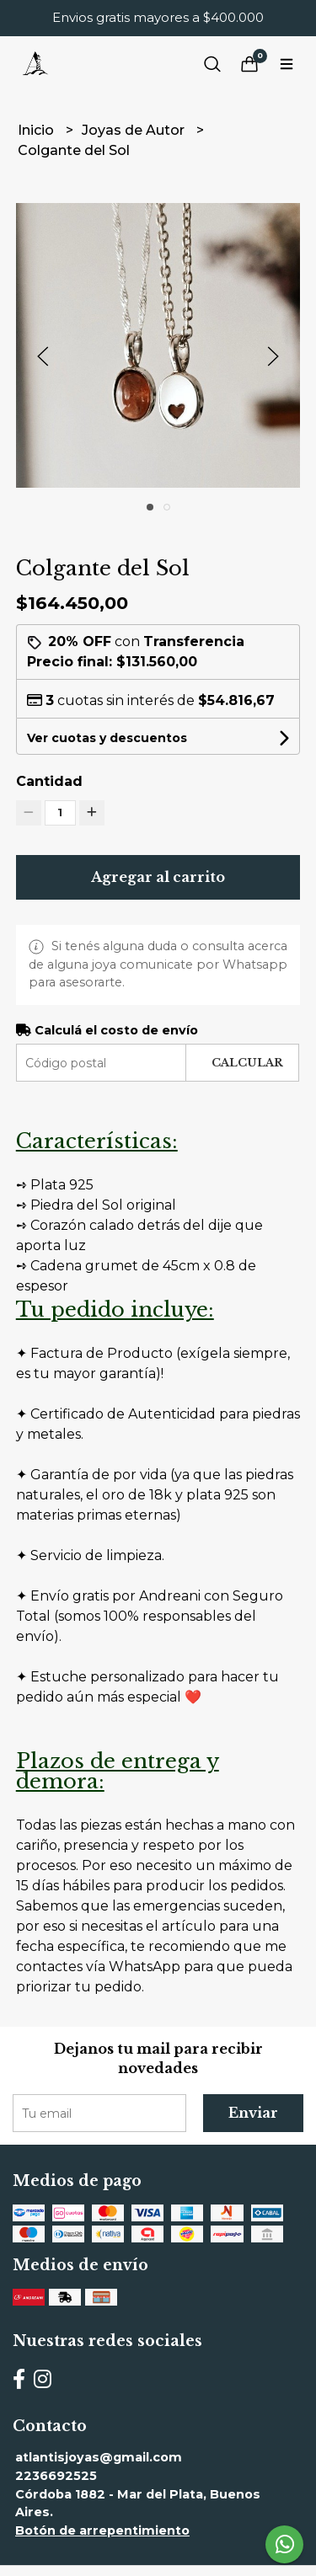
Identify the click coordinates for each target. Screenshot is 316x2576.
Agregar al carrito (158, 876)
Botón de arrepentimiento (102, 2530)
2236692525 (56, 2475)
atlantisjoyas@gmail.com (98, 2457)
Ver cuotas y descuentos (107, 738)
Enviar (253, 2112)
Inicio (37, 130)
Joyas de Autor (135, 130)
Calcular (247, 1062)
